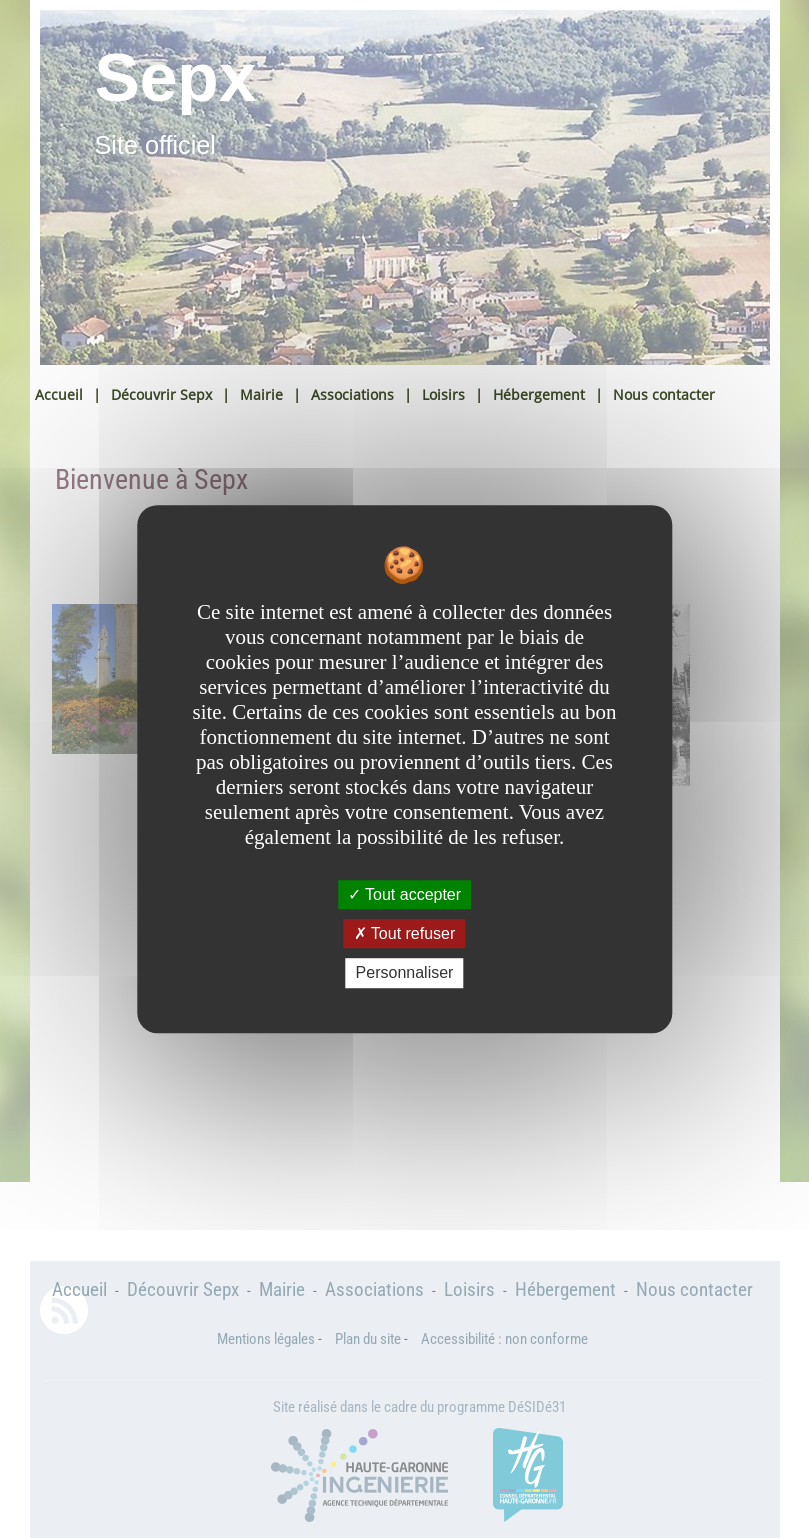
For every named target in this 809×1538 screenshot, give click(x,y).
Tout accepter (404, 894)
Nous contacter (664, 394)
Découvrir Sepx (161, 394)
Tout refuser (405, 933)
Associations (352, 394)
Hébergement (539, 394)
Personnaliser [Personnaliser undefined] (405, 973)
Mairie (261, 394)
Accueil (59, 394)
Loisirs (443, 394)
